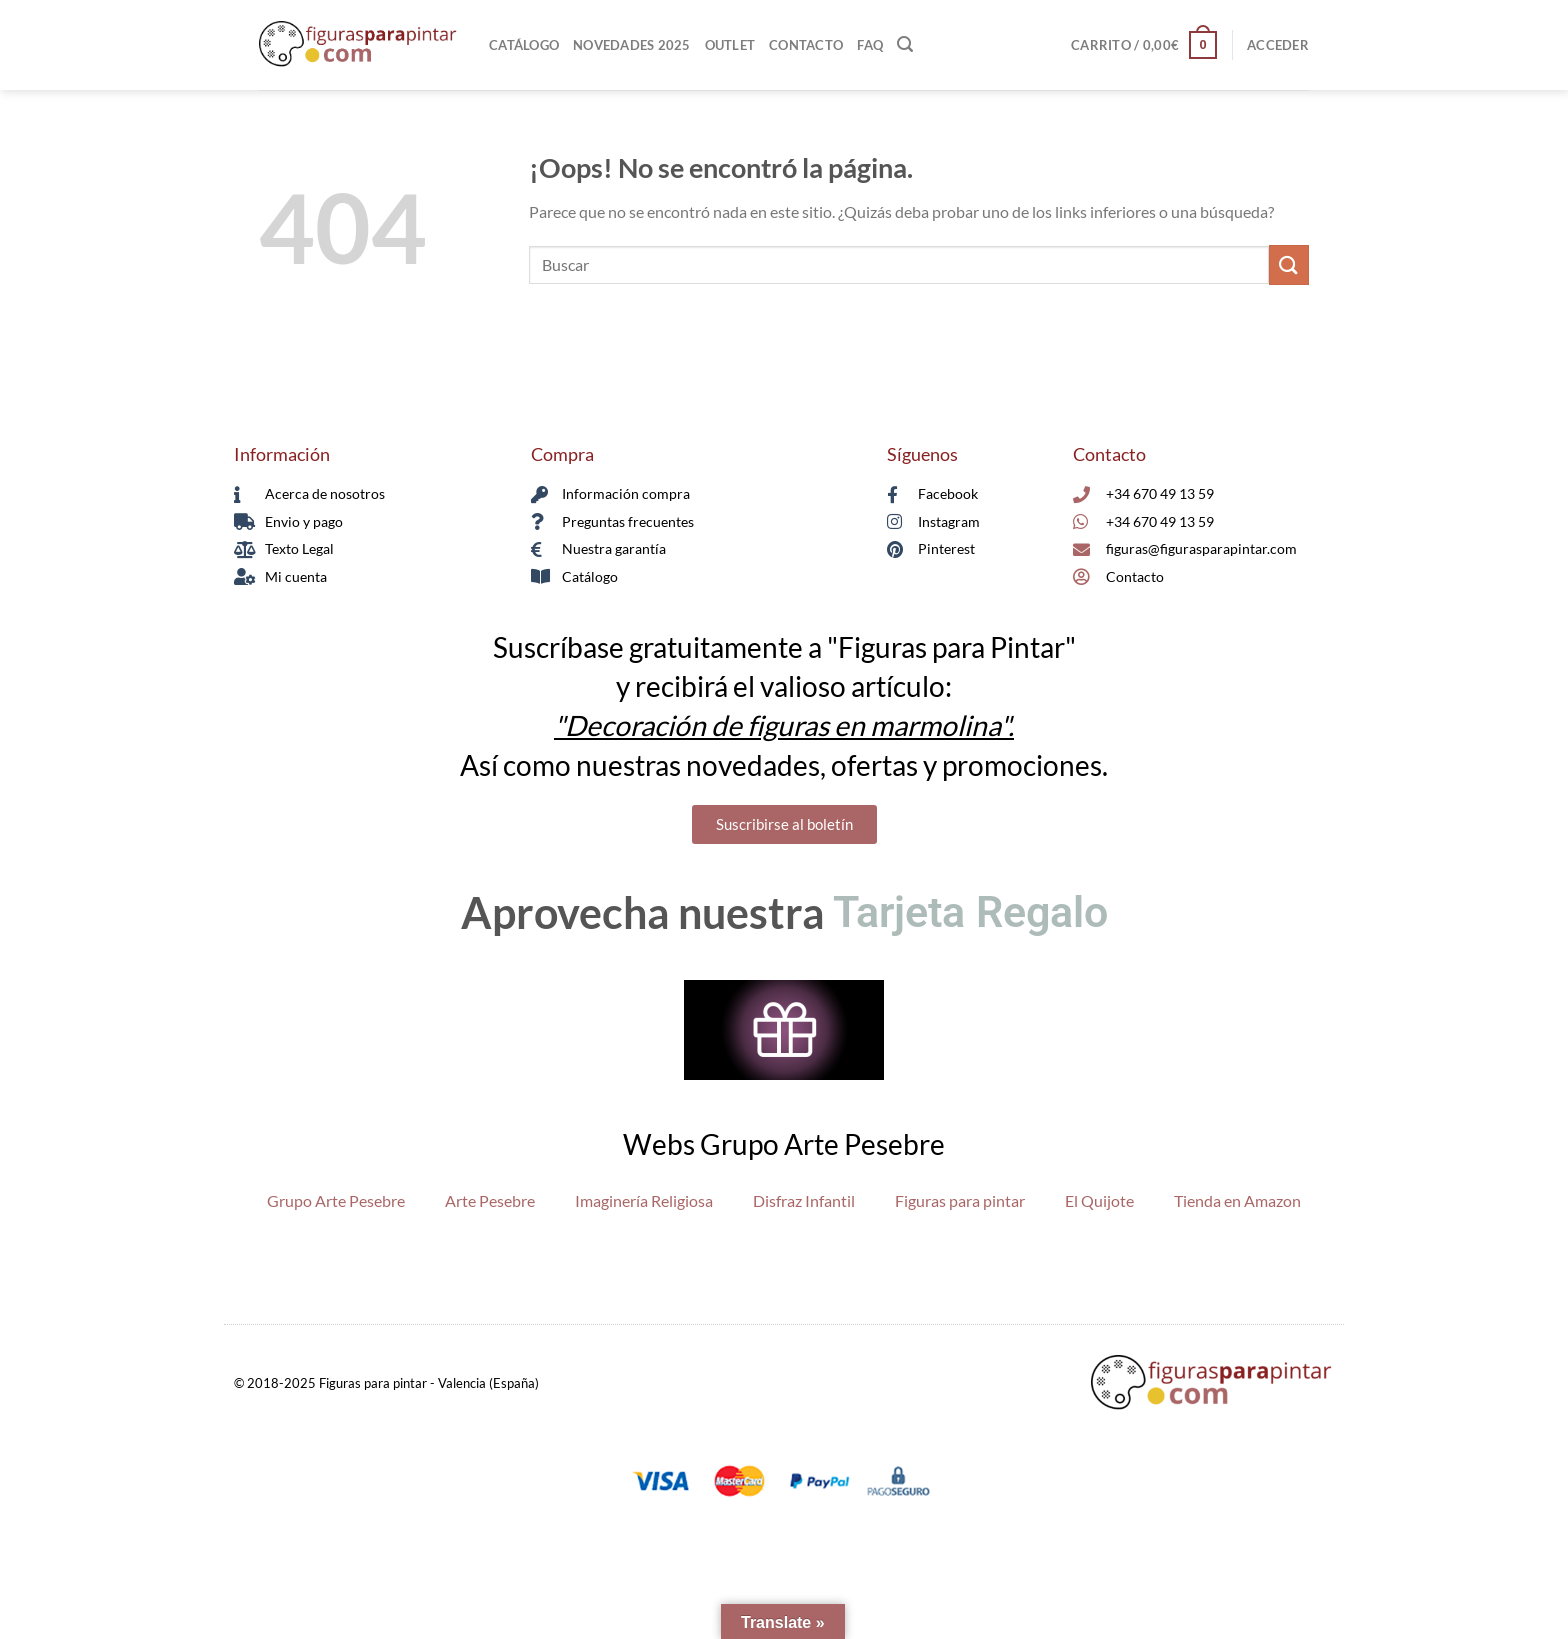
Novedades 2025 (632, 45)
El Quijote (1099, 1200)
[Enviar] (1289, 264)
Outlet (730, 45)
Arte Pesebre (490, 1200)
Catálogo (524, 45)
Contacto (806, 45)
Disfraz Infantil (804, 1200)
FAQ (870, 45)
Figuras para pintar (960, 1200)
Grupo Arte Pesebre (336, 1200)
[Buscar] (905, 44)
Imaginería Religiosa (644, 1200)
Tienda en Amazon (1237, 1200)
